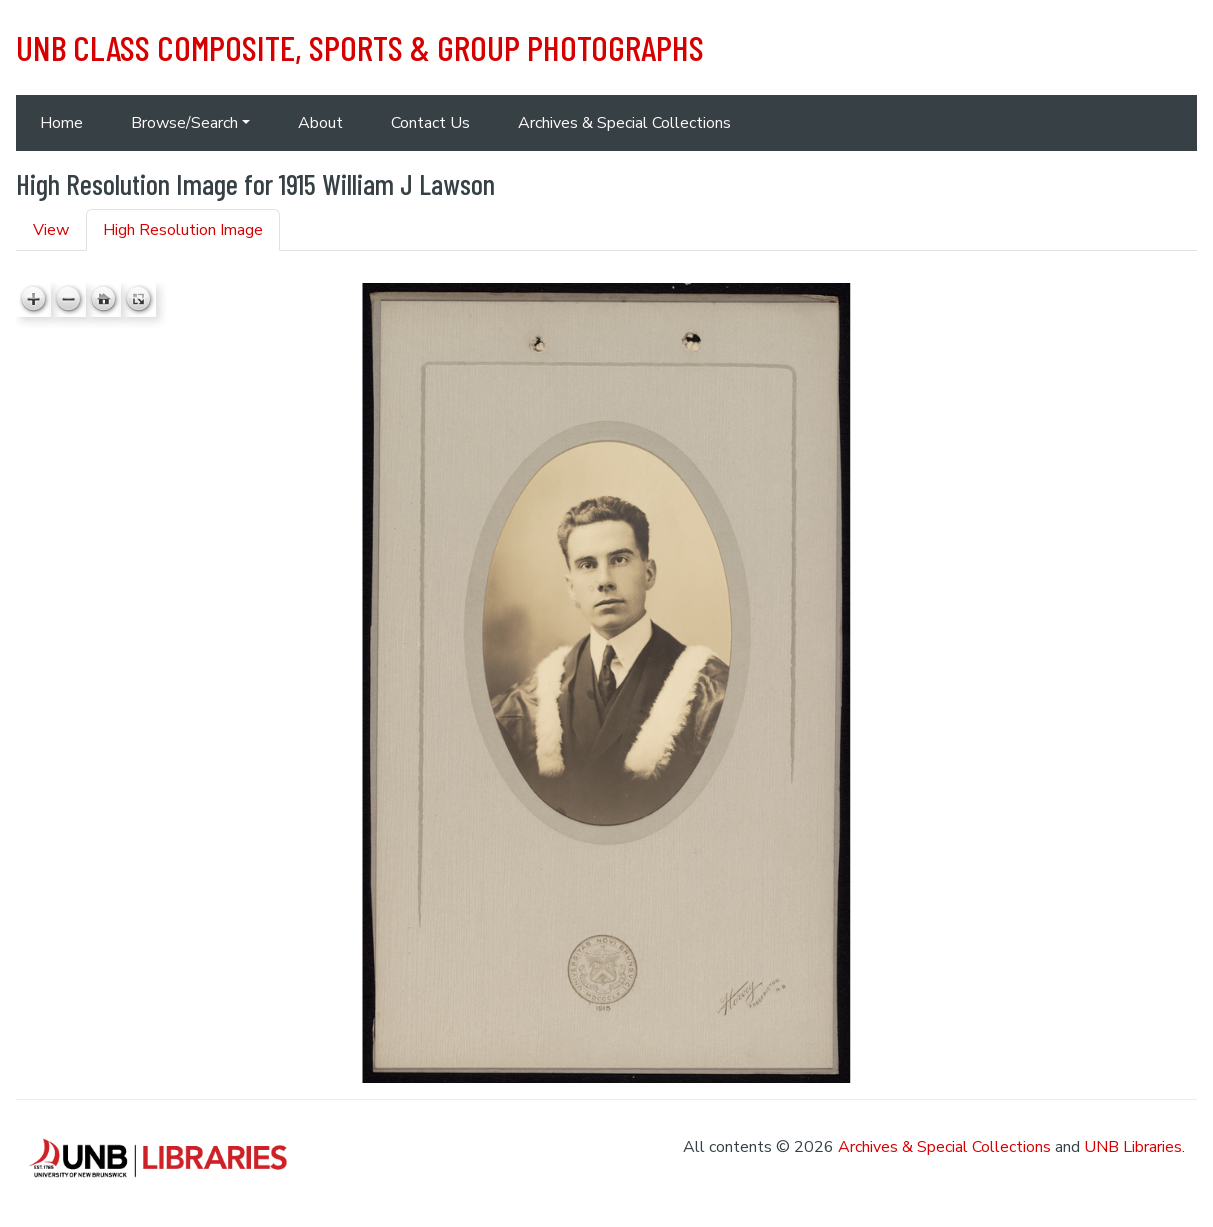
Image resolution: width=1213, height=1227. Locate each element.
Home (61, 123)
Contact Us (430, 123)
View (51, 230)
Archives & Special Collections (624, 123)
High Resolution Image (183, 230)
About (320, 123)
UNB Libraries (1133, 1147)
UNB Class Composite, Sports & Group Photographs (360, 47)
